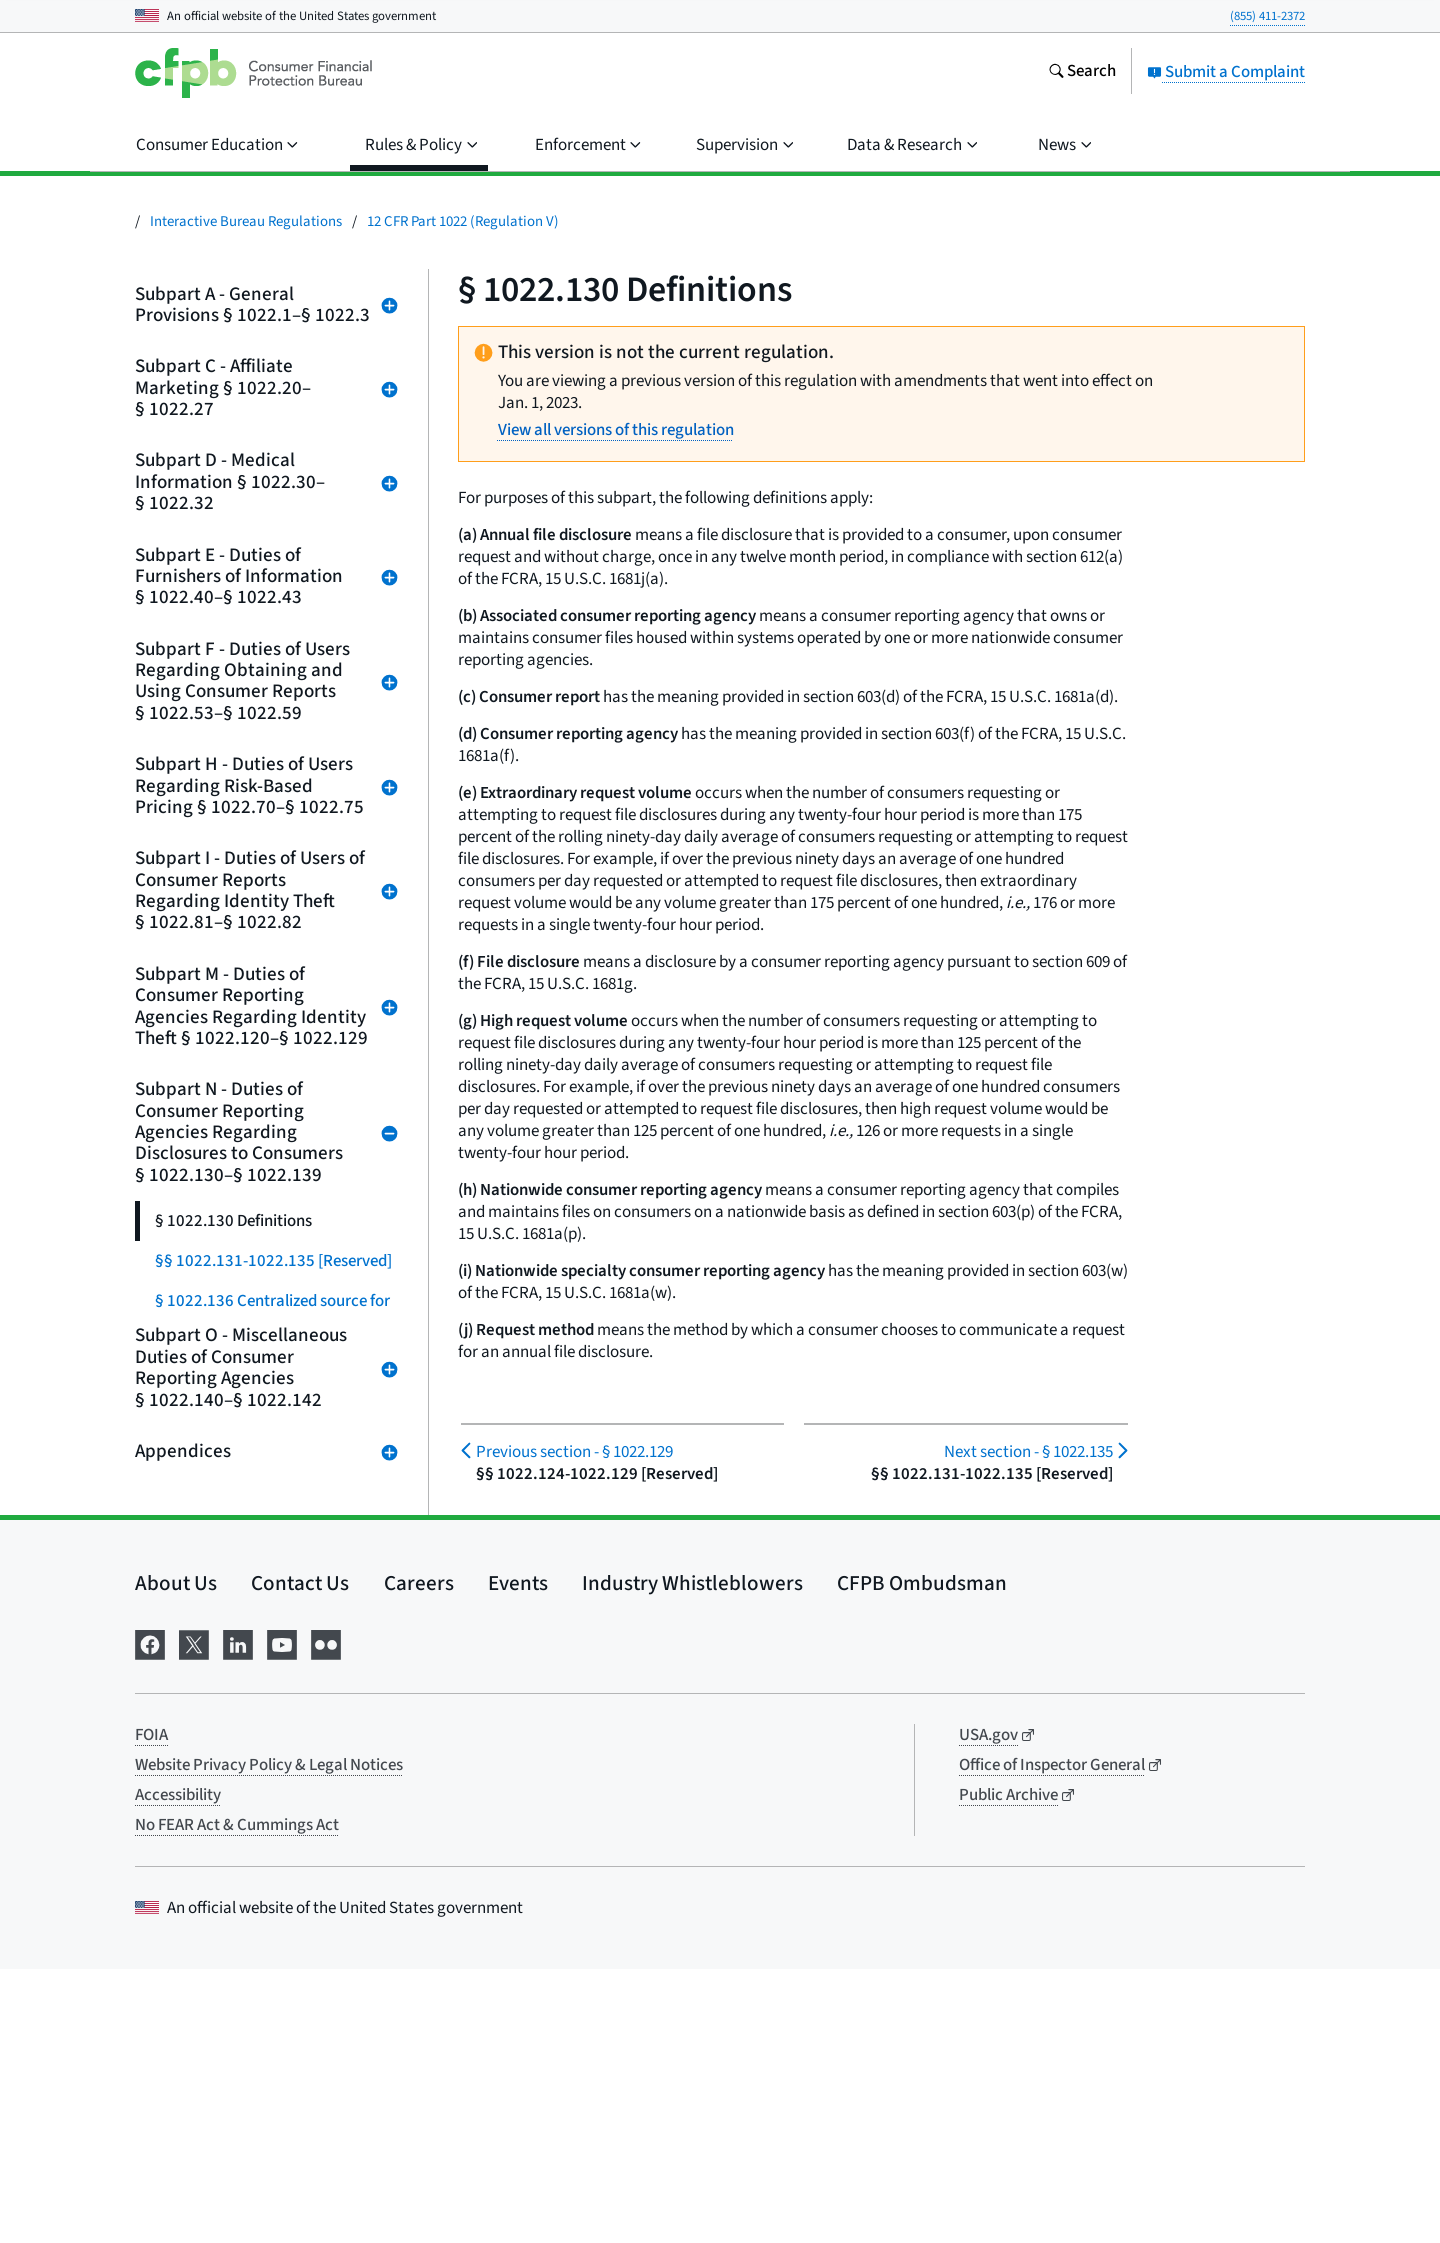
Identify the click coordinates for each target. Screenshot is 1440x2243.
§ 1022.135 (1028, 1452)
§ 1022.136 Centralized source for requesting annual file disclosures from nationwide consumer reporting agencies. (272, 1331)
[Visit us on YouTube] (282, 1917)
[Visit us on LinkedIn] (238, 1917)
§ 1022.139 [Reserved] (233, 1601)
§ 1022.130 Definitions (233, 1221)
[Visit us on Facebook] (150, 1917)
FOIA (151, 2009)
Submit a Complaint (1226, 72)
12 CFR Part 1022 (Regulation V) (463, 221)
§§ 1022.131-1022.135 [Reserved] (273, 1261)
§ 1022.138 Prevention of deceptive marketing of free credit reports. (273, 1541)
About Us (176, 1857)
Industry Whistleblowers (692, 1857)
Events (518, 1857)
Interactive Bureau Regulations (246, 221)
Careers (419, 1857)
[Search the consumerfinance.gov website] (1082, 73)
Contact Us (300, 1857)
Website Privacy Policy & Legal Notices (269, 2039)
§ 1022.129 (574, 1452)
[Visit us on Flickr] (326, 1917)
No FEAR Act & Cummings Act (237, 2099)
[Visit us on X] (194, 1917)
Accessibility (178, 2069)
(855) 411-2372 (1267, 16)
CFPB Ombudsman (922, 1857)
